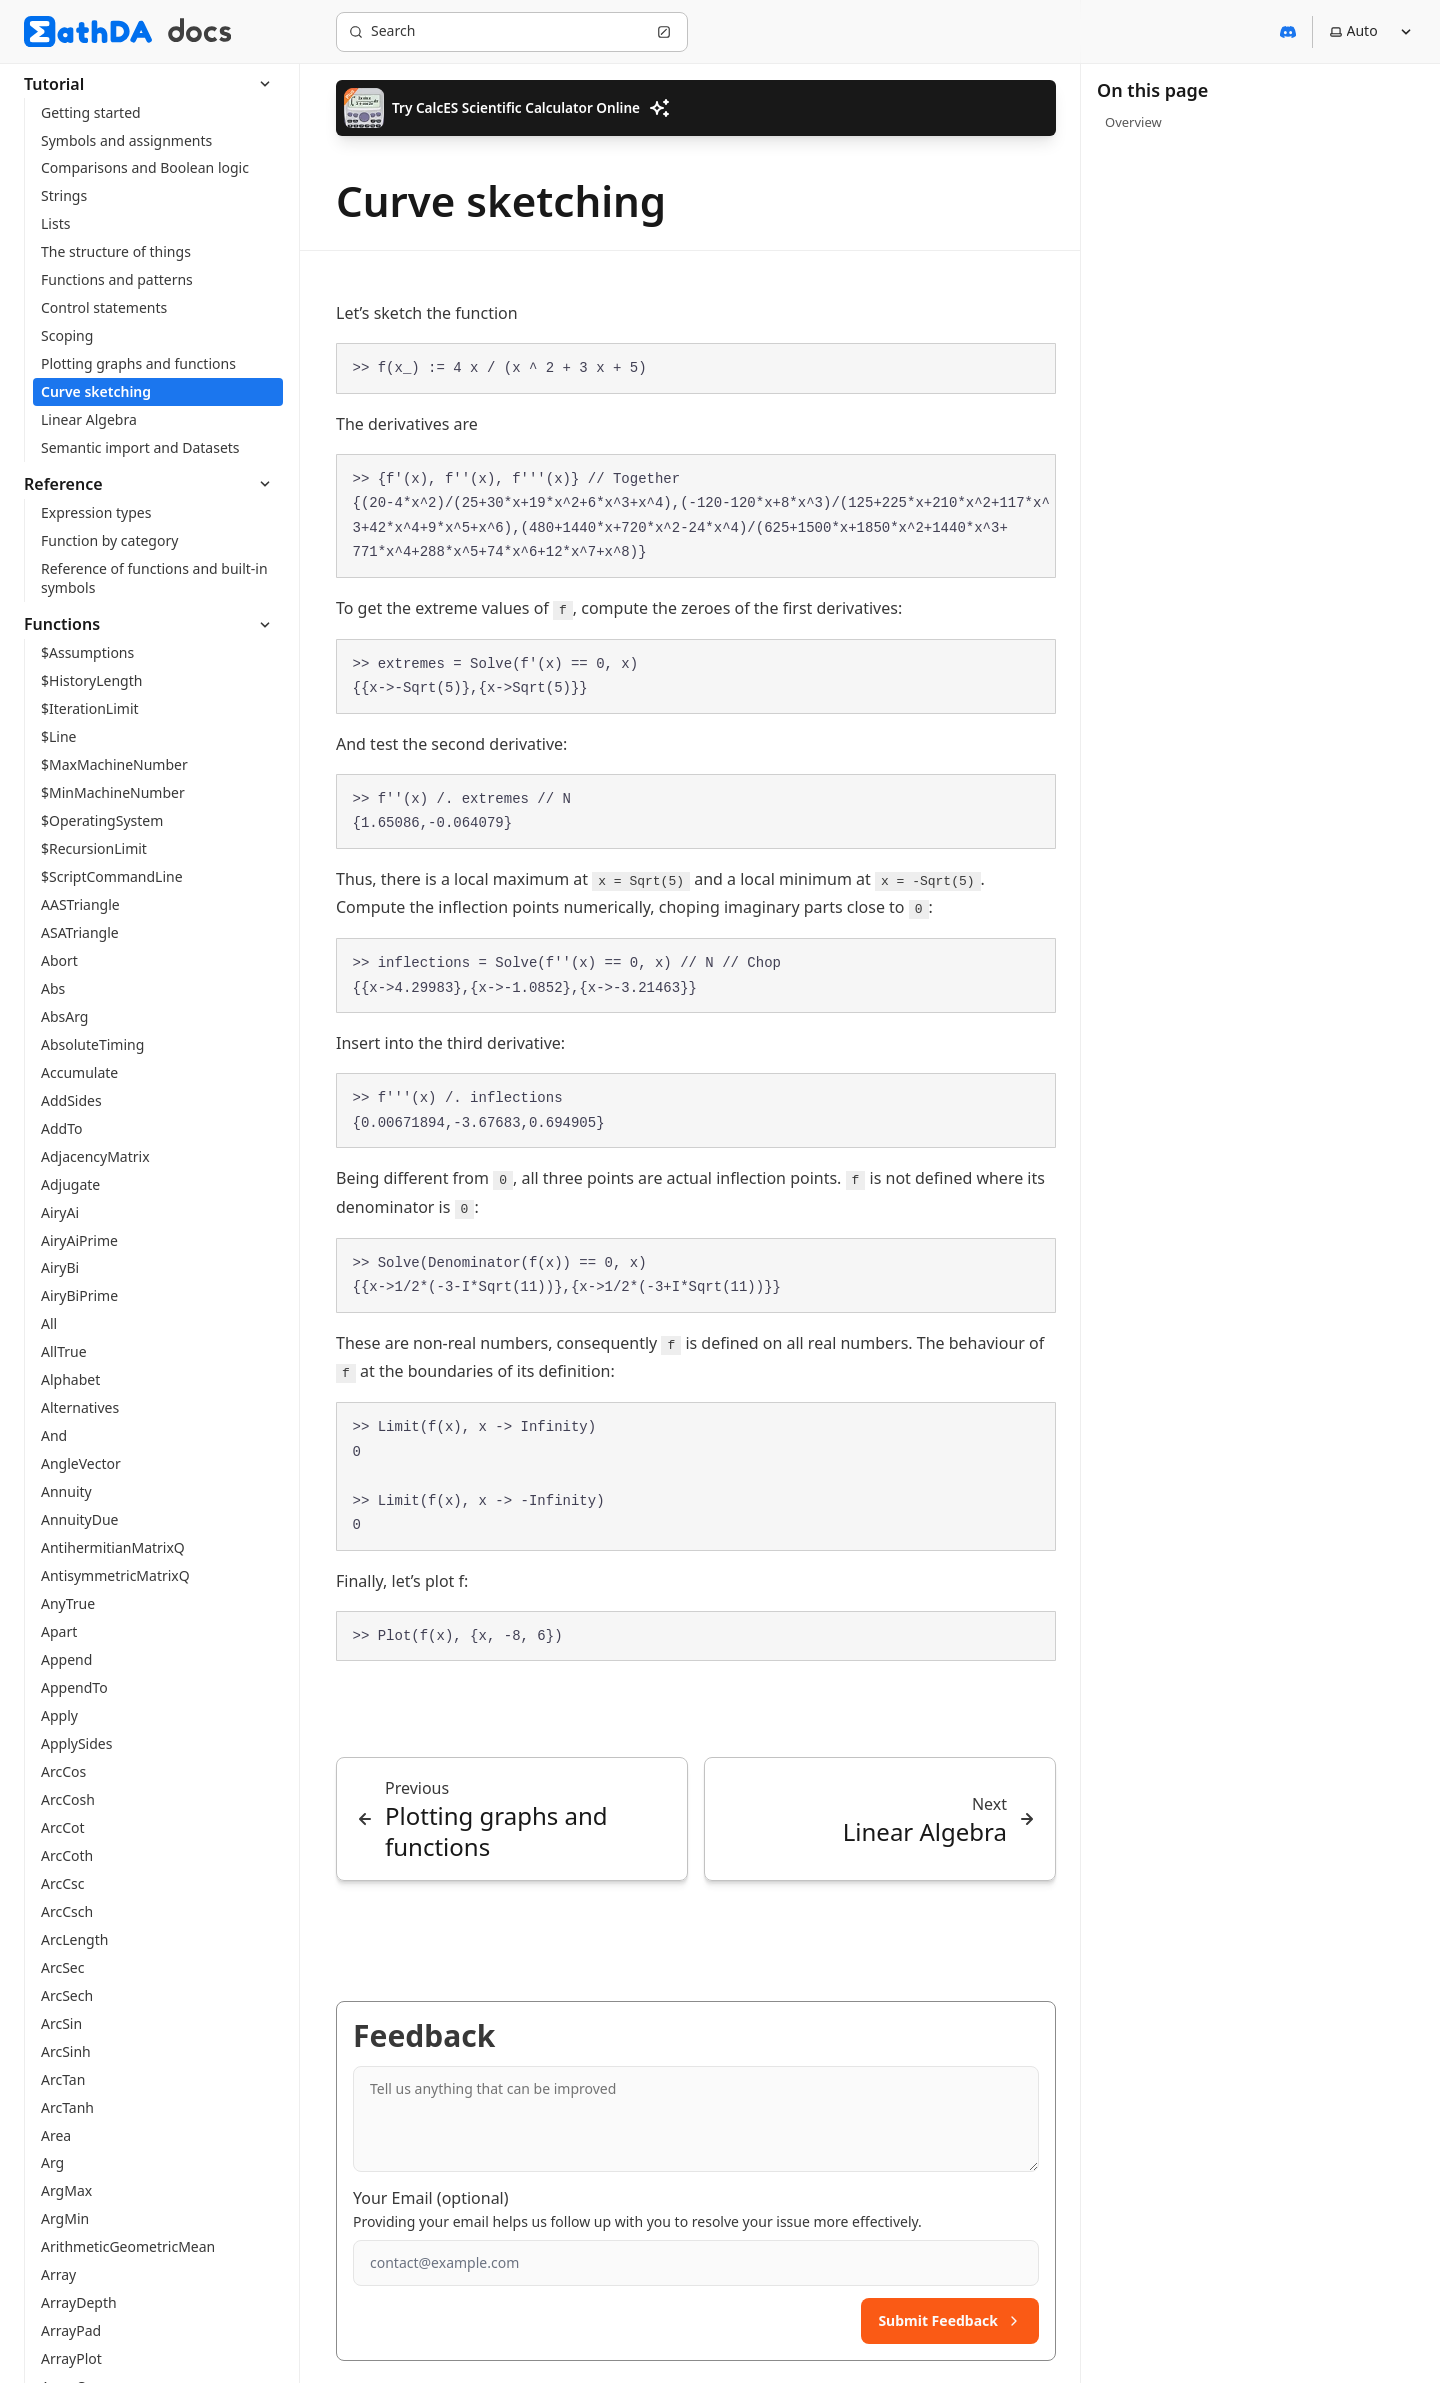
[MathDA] (88, 31)
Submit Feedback (950, 2320)
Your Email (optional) (431, 2198)
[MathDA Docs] (199, 31)
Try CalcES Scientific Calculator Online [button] (508, 108)
